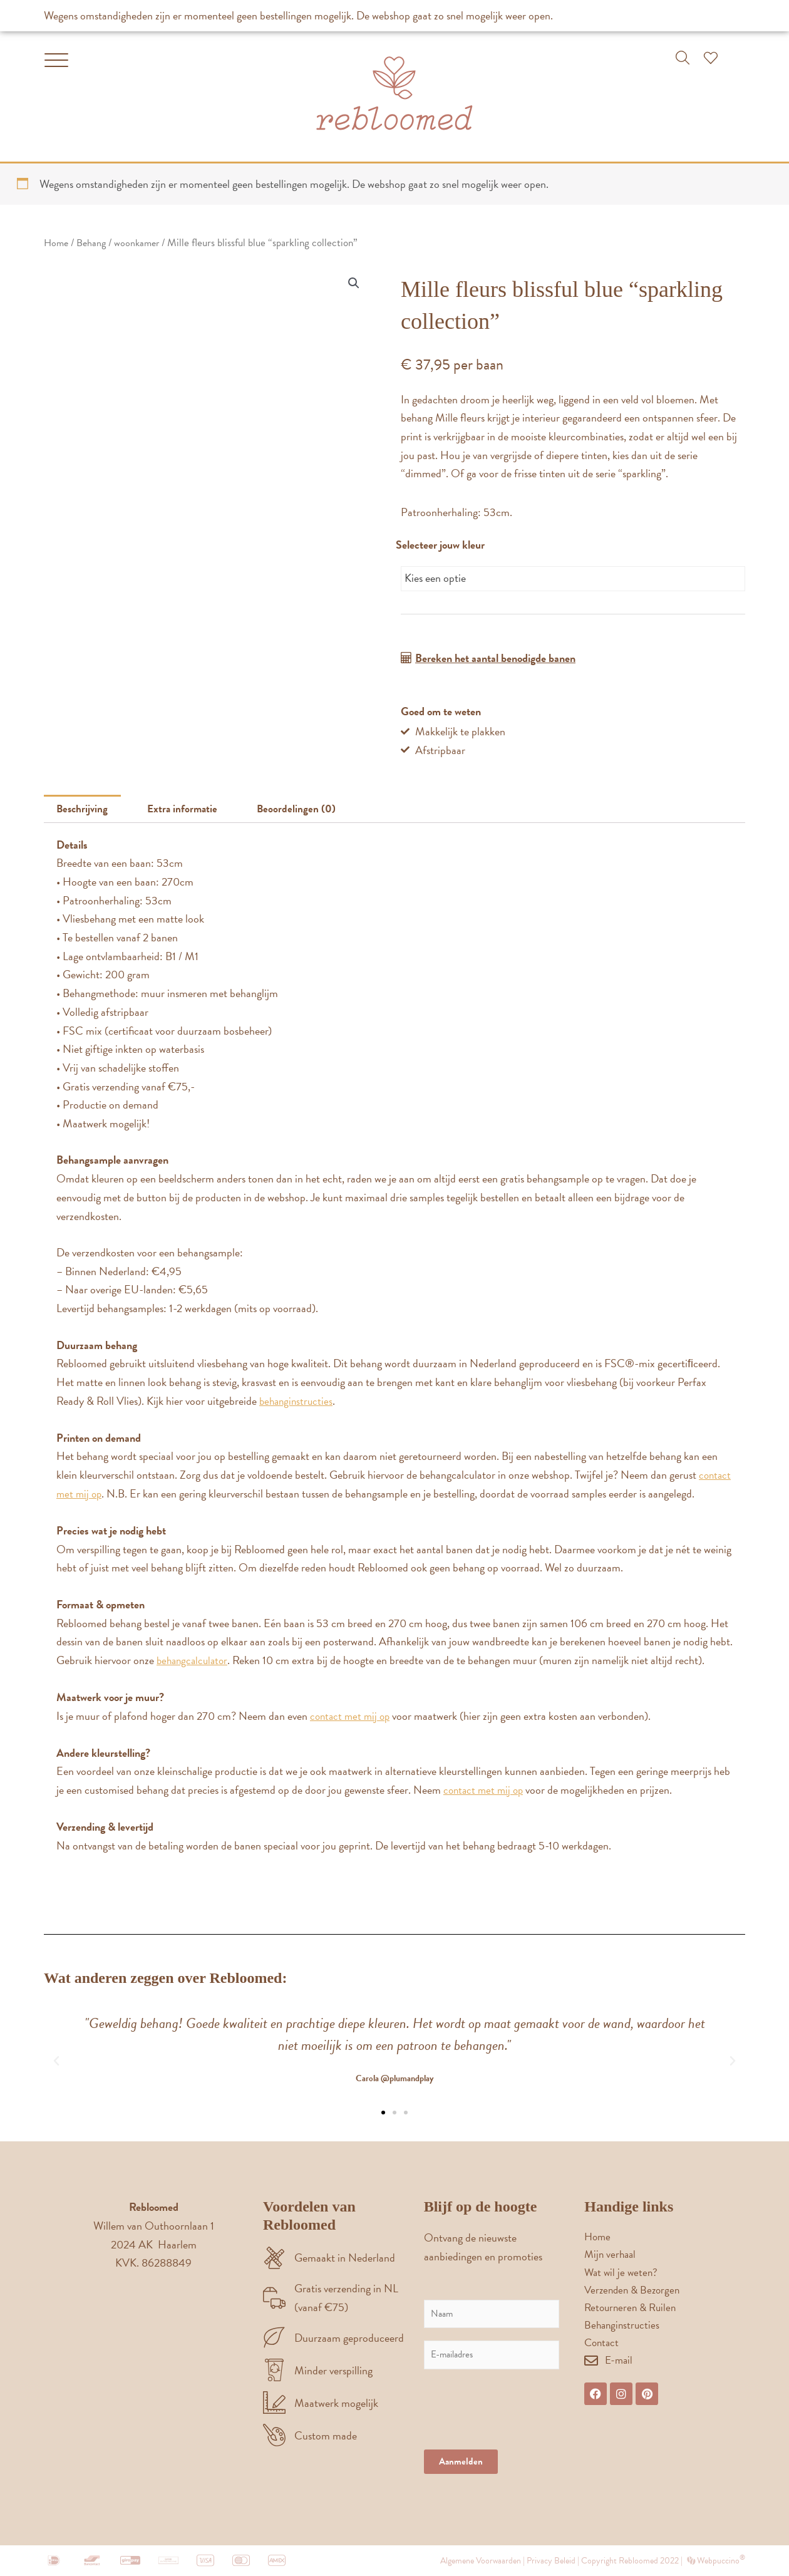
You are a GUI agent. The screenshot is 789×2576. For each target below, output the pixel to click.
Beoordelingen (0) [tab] (305, 809)
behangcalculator (194, 1660)
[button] (682, 57)
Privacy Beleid (551, 2560)
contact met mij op (352, 1715)
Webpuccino (720, 2560)
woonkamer (141, 243)
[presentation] (519, 2428)
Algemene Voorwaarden (480, 2560)
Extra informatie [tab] (188, 809)
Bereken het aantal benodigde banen (495, 657)
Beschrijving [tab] (84, 809)
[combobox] (573, 578)
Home (57, 243)
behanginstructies (297, 1402)
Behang (94, 243)
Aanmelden (461, 2461)
